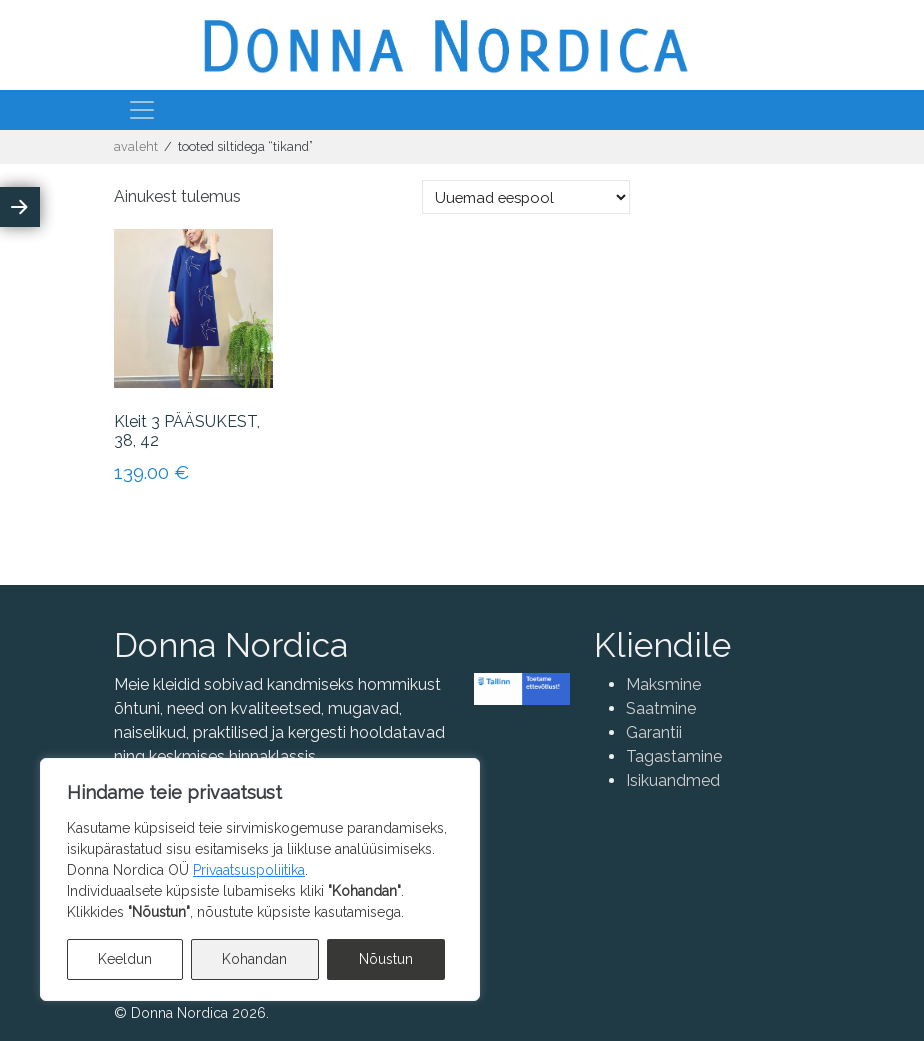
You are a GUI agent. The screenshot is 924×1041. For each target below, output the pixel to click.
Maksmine (663, 684)
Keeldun (125, 959)
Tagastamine (674, 756)
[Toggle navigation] (142, 110)
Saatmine (661, 708)
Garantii (654, 732)
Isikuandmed (673, 780)
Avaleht (136, 146)
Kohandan (254, 959)
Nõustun (386, 959)
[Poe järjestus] (526, 197)
